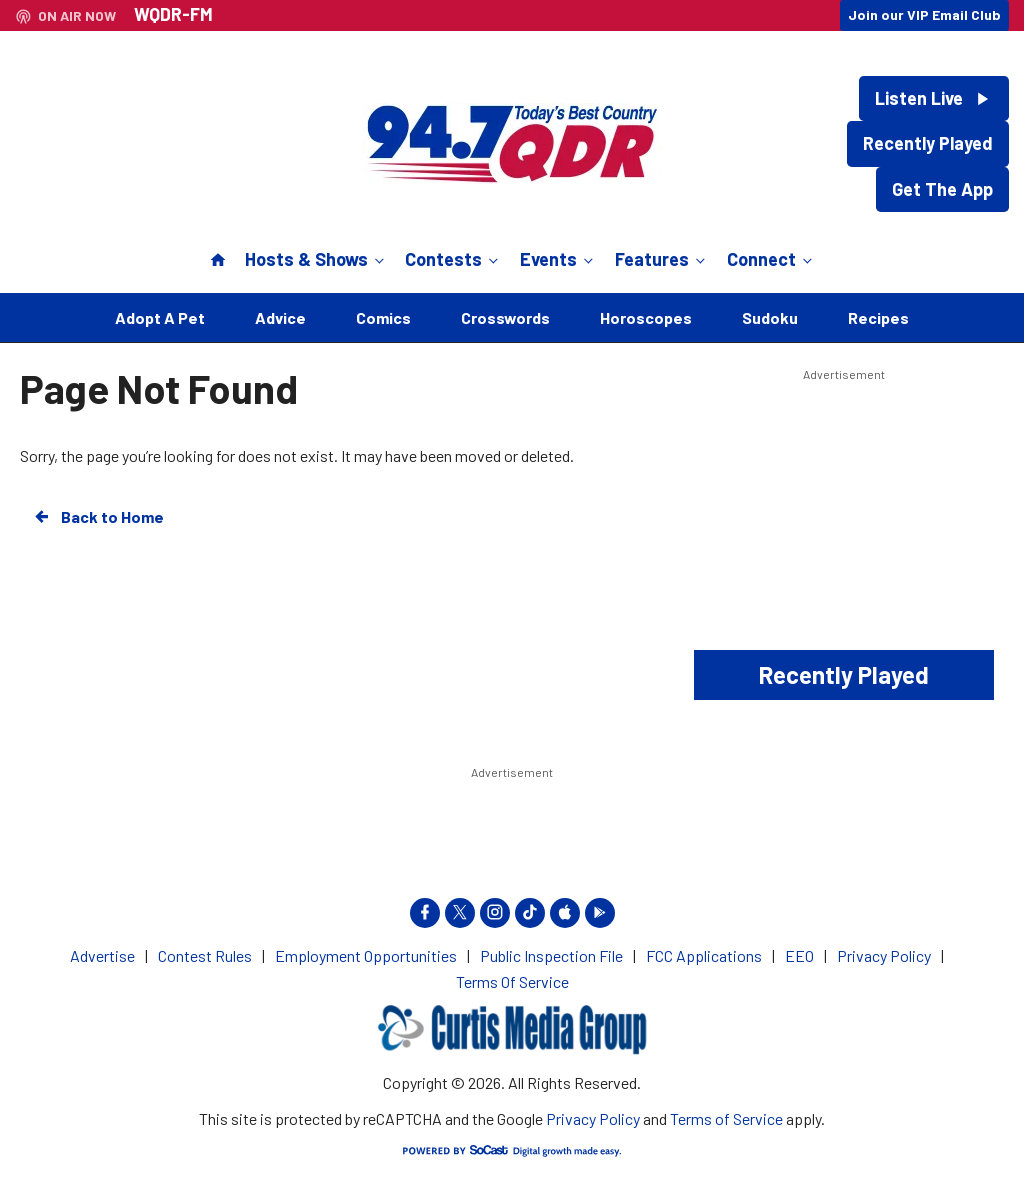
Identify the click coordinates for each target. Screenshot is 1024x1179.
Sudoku (770, 317)
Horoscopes (646, 317)
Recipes (878, 317)
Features (662, 259)
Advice (280, 317)
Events (558, 259)
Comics (383, 317)
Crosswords (505, 317)
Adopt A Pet (160, 317)
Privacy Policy (593, 1118)
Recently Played (928, 143)
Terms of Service (726, 1118)
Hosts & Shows (316, 259)
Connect (771, 259)
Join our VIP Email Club (924, 14)
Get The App (942, 189)
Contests (453, 259)
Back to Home (98, 517)
